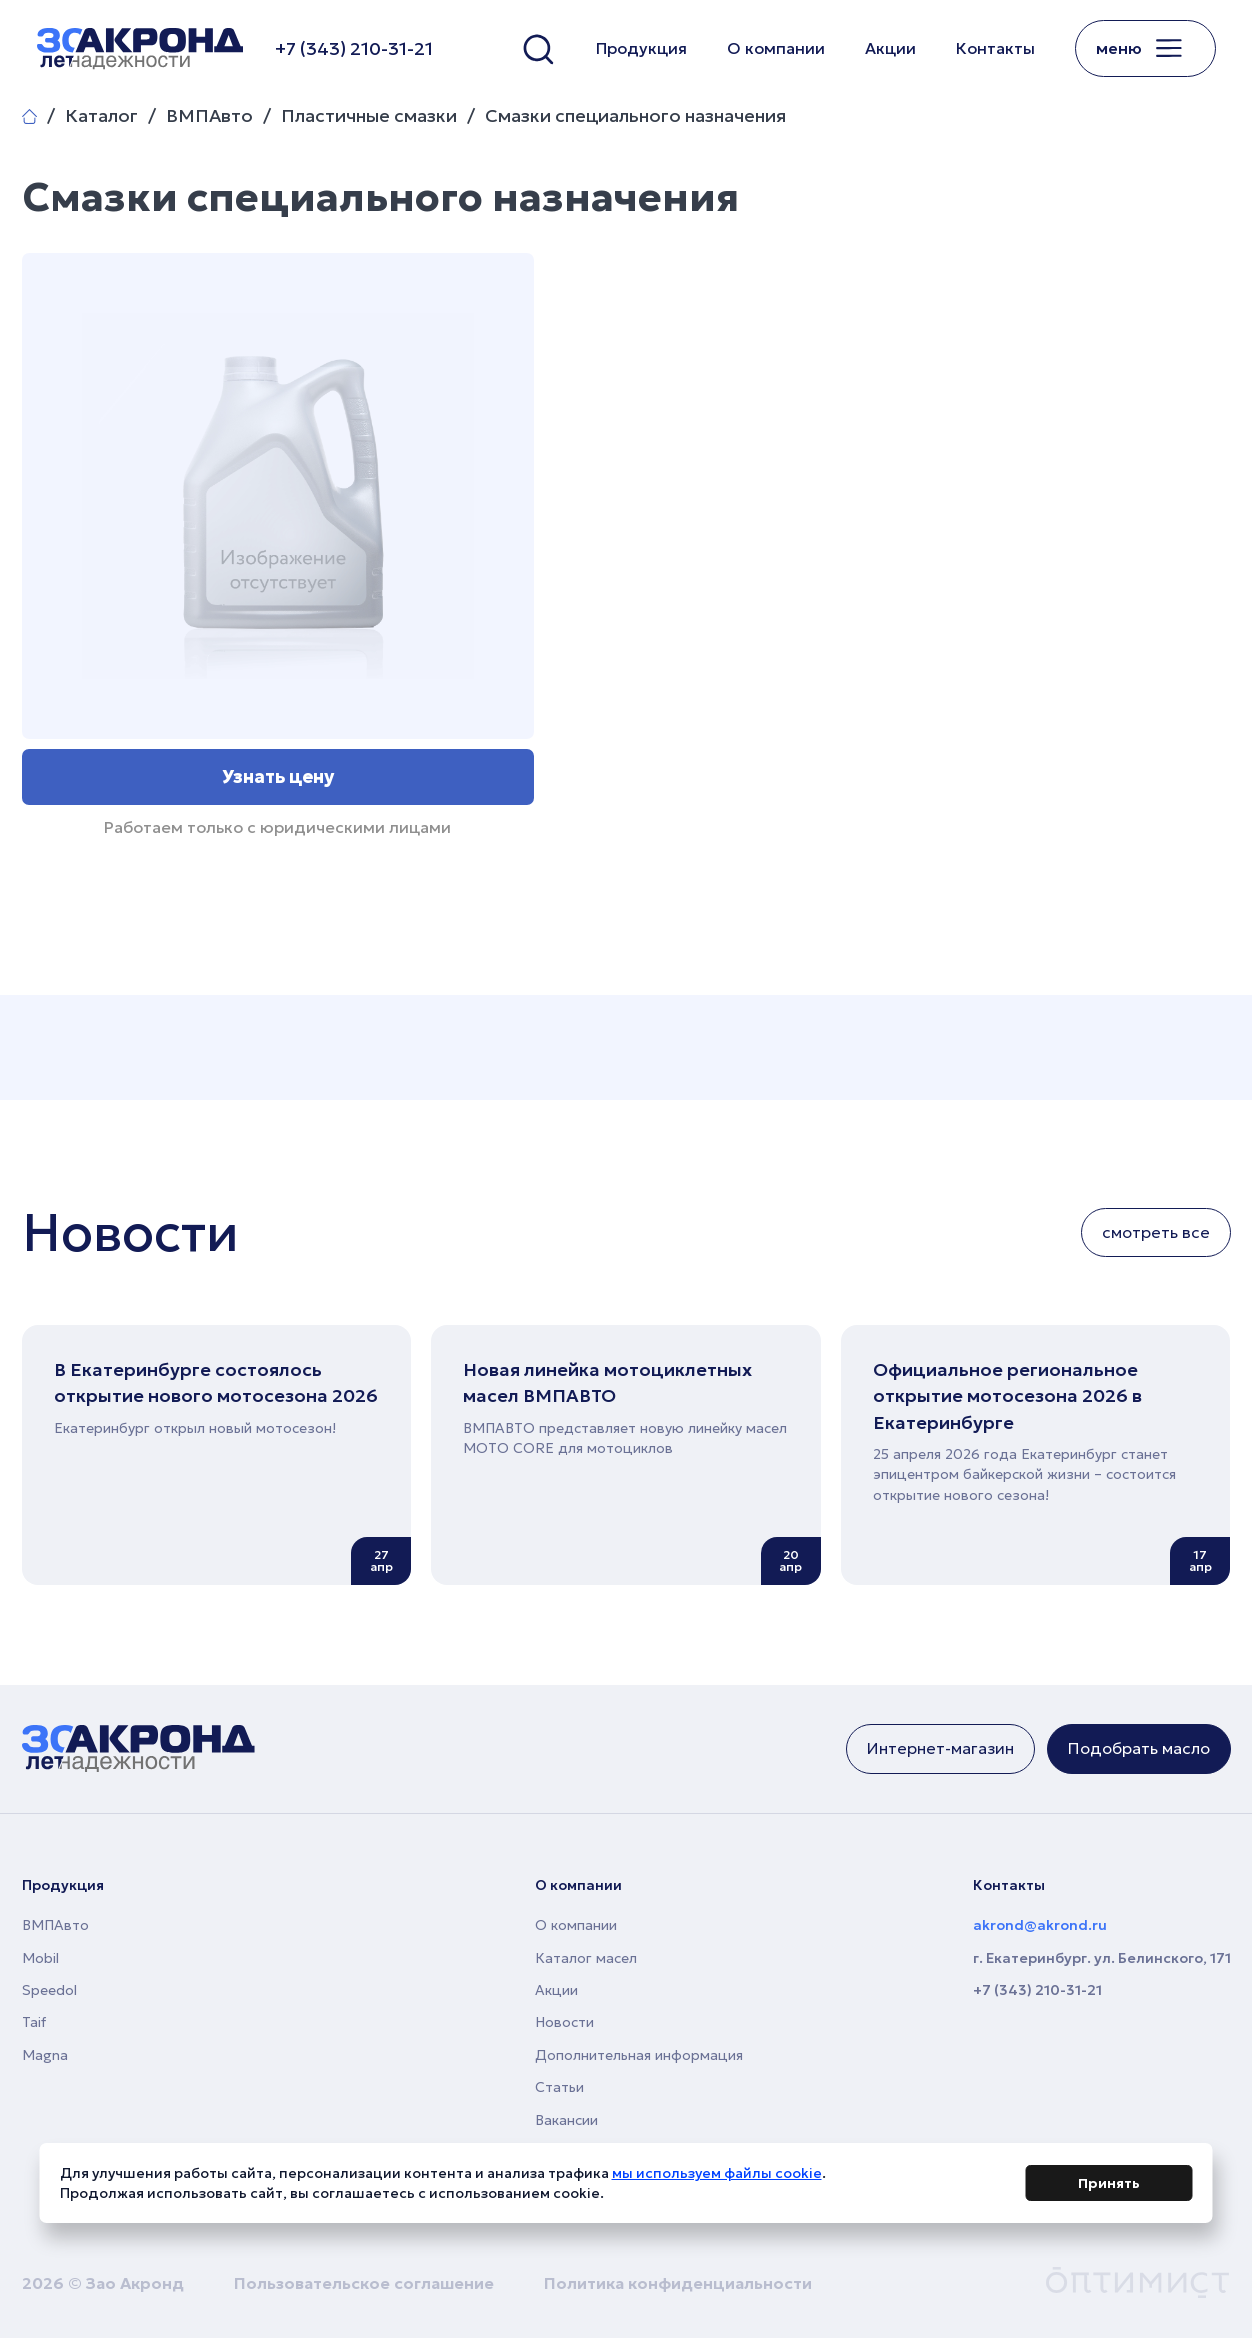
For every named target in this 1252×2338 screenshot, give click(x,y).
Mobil (40, 1958)
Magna (45, 2055)
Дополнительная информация (639, 2055)
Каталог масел (586, 1958)
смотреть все (1156, 1232)
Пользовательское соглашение (364, 2283)
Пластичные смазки (369, 116)
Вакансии (566, 2120)
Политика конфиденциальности (678, 2283)
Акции (890, 48)
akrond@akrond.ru (1040, 1925)
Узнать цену (278, 776)
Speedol (49, 1990)
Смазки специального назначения (635, 116)
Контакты (995, 48)
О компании (776, 48)
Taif (34, 2022)
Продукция (641, 48)
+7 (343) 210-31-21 (1037, 1990)
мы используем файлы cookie (717, 2177)
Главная (29, 116)
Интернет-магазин (940, 1748)
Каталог (101, 116)
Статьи (559, 2087)
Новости (564, 2022)
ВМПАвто (209, 116)
